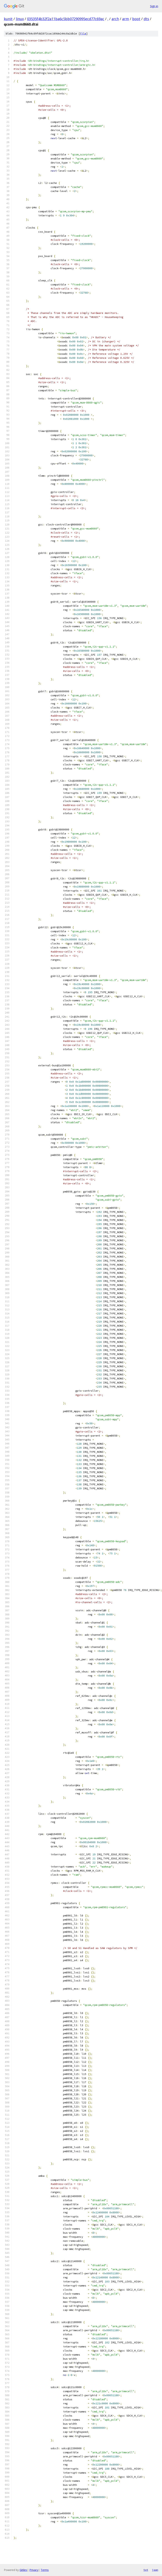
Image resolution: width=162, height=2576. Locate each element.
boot (136, 18)
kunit (8, 18)
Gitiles (23, 2570)
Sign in (154, 6)
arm (125, 18)
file (83, 33)
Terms (45, 2570)
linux (20, 18)
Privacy (33, 2570)
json (155, 2570)
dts (146, 18)
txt (145, 2570)
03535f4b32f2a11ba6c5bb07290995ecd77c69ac (65, 18)
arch (115, 18)
